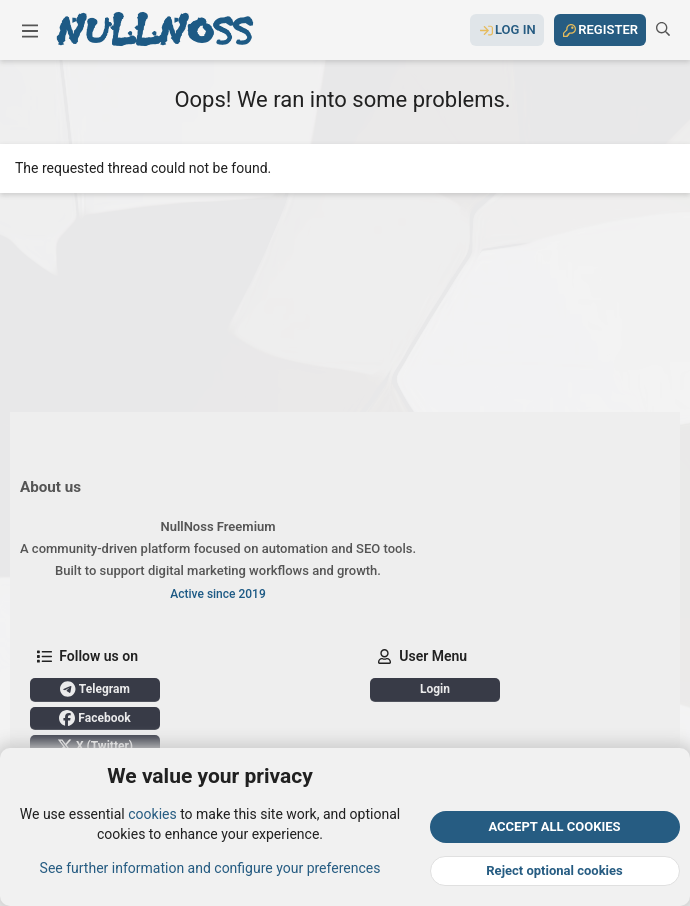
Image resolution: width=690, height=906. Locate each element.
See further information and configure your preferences (210, 867)
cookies (152, 814)
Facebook (94, 718)
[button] (30, 30)
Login (435, 689)
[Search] (663, 30)
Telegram (95, 689)
